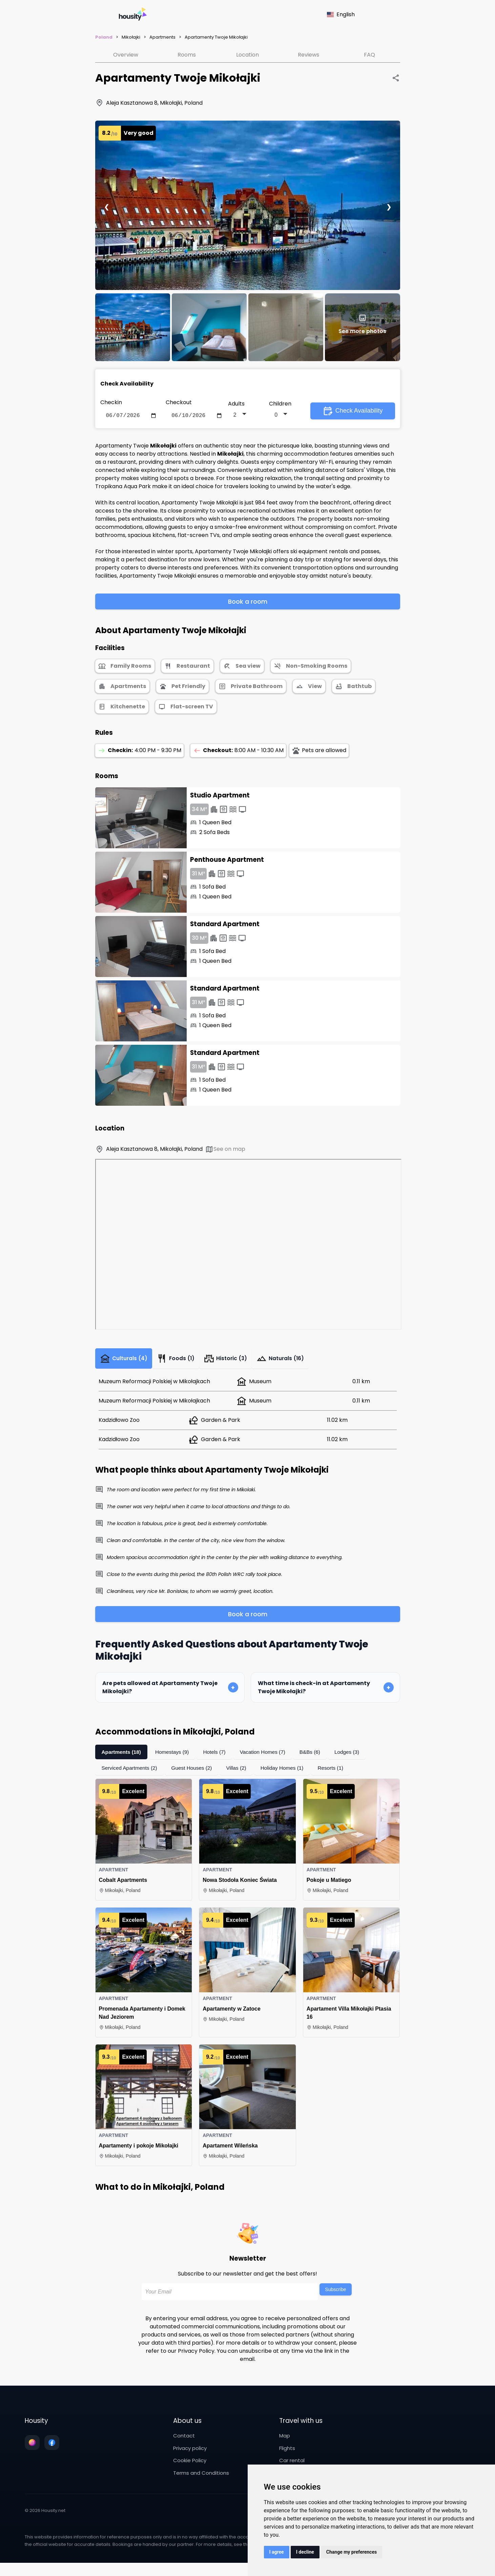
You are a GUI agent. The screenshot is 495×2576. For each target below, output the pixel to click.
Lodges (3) (355, 1757)
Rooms (187, 55)
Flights (287, 2452)
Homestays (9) (174, 1757)
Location (247, 55)
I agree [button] (276, 2552)
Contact (184, 2440)
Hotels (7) (218, 1757)
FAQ (369, 55)
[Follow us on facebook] (51, 2447)
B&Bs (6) (317, 1757)
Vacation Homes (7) (268, 1757)
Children (280, 404)
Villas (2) (241, 1773)
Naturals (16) (294, 1361)
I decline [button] (305, 2552)
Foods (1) (182, 1361)
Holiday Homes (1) (288, 1773)
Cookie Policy (189, 2465)
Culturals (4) (126, 1361)
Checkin (111, 402)
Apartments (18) (122, 1757)
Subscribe (335, 2294)
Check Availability (353, 412)
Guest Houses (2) (195, 1773)
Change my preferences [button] (351, 2552)
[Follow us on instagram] (32, 2447)
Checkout (179, 402)
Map (284, 2440)
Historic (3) (236, 1361)
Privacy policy (190, 2452)
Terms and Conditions (201, 2477)
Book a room (247, 603)
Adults (236, 404)
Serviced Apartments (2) (131, 1773)
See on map (225, 1150)
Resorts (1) (338, 1773)
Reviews (308, 55)
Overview (125, 55)
